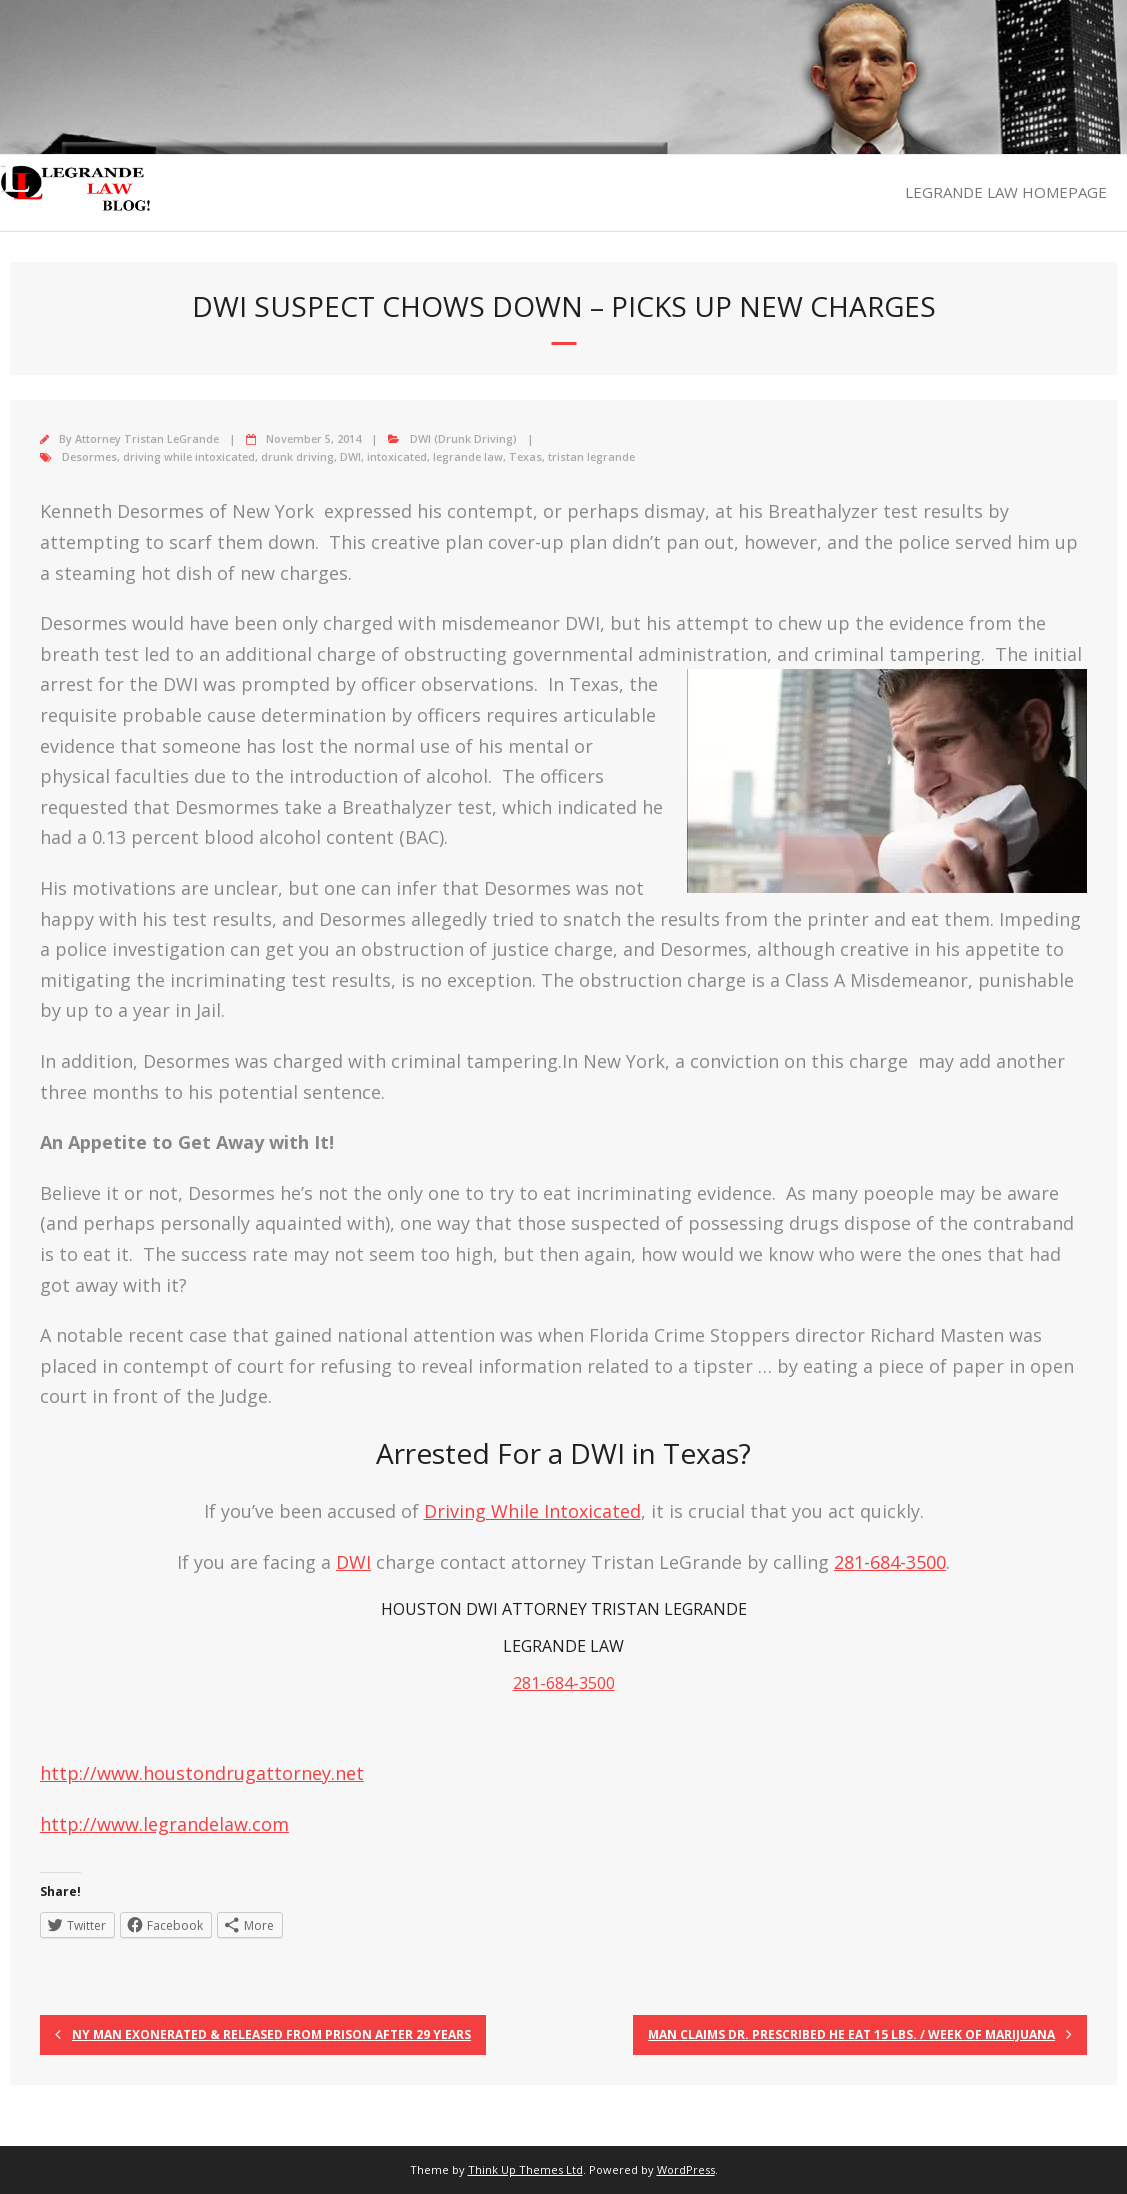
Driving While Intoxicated (532, 1511)
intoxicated (397, 456)
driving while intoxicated (189, 456)
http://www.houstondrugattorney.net (202, 1773)
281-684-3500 (890, 1562)
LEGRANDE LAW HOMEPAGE (1006, 192)
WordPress (686, 2169)
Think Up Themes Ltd (525, 2169)
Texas (525, 456)
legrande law (468, 456)
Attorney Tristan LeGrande (147, 438)
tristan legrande (591, 456)
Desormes (89, 456)
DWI (350, 456)
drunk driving (297, 456)
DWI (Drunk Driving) (463, 438)
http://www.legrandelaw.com (164, 1824)
